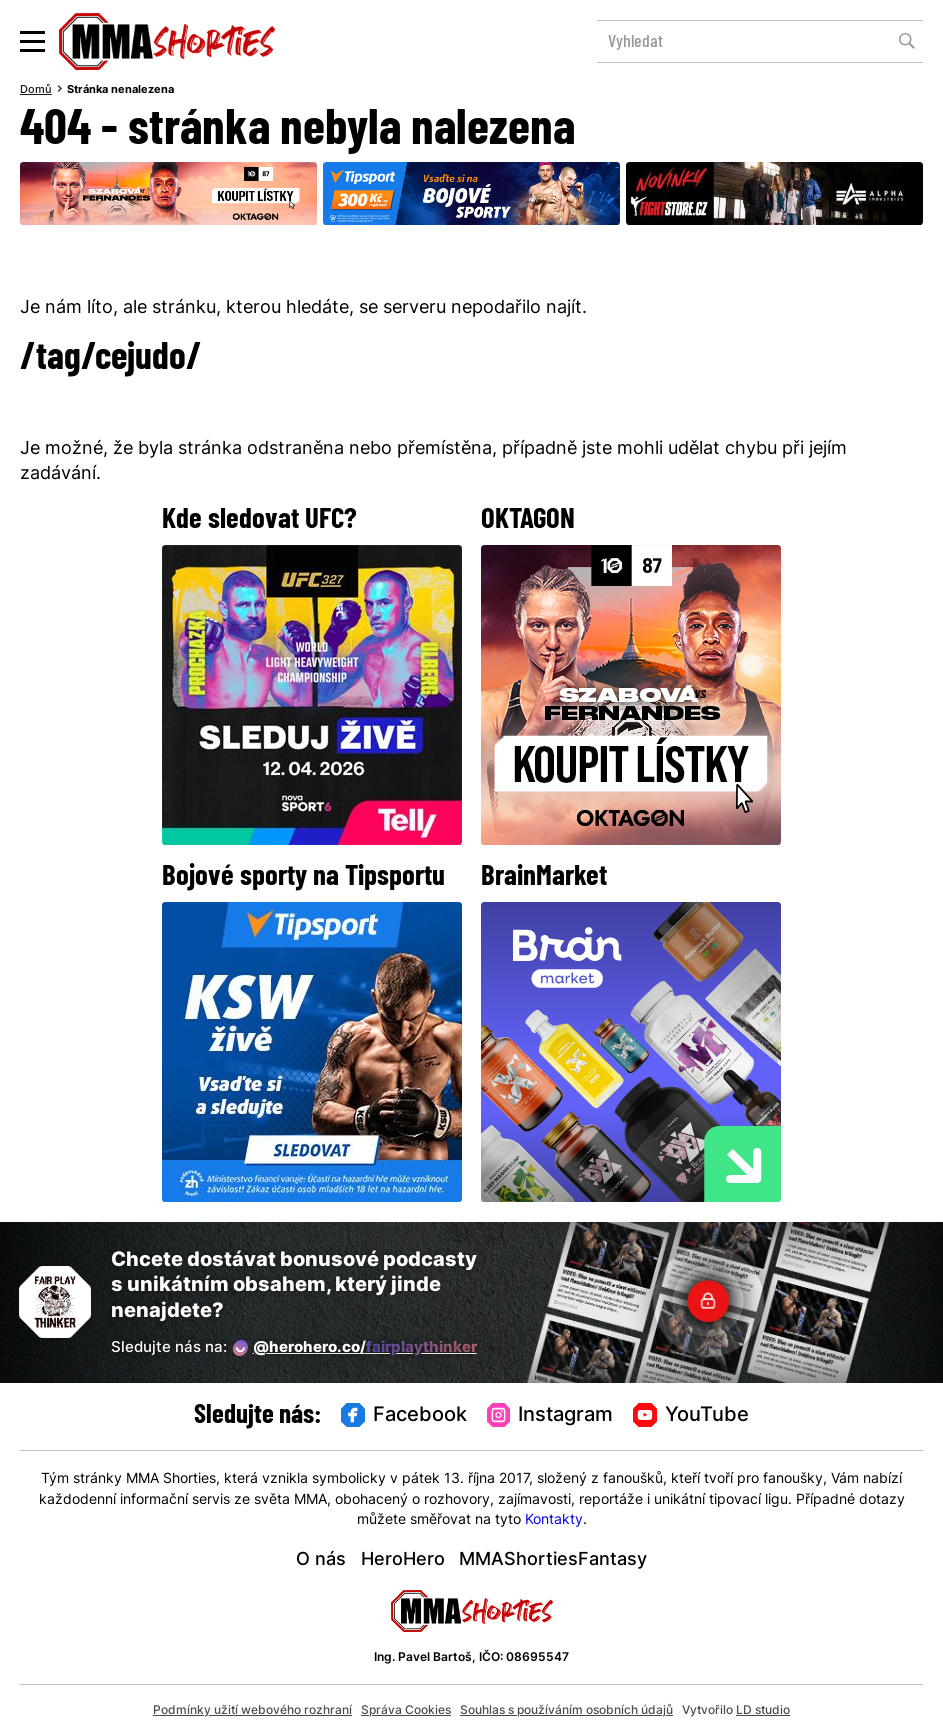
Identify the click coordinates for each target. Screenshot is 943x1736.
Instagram (550, 1416)
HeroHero (403, 1560)
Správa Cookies (406, 1711)
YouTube (691, 1416)
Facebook (404, 1416)
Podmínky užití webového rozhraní (252, 1711)
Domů (36, 90)
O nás (321, 1560)
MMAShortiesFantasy (553, 1560)
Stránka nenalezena (120, 90)
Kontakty (554, 1520)
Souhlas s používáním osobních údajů (566, 1711)
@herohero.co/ (355, 1348)
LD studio (763, 1711)
